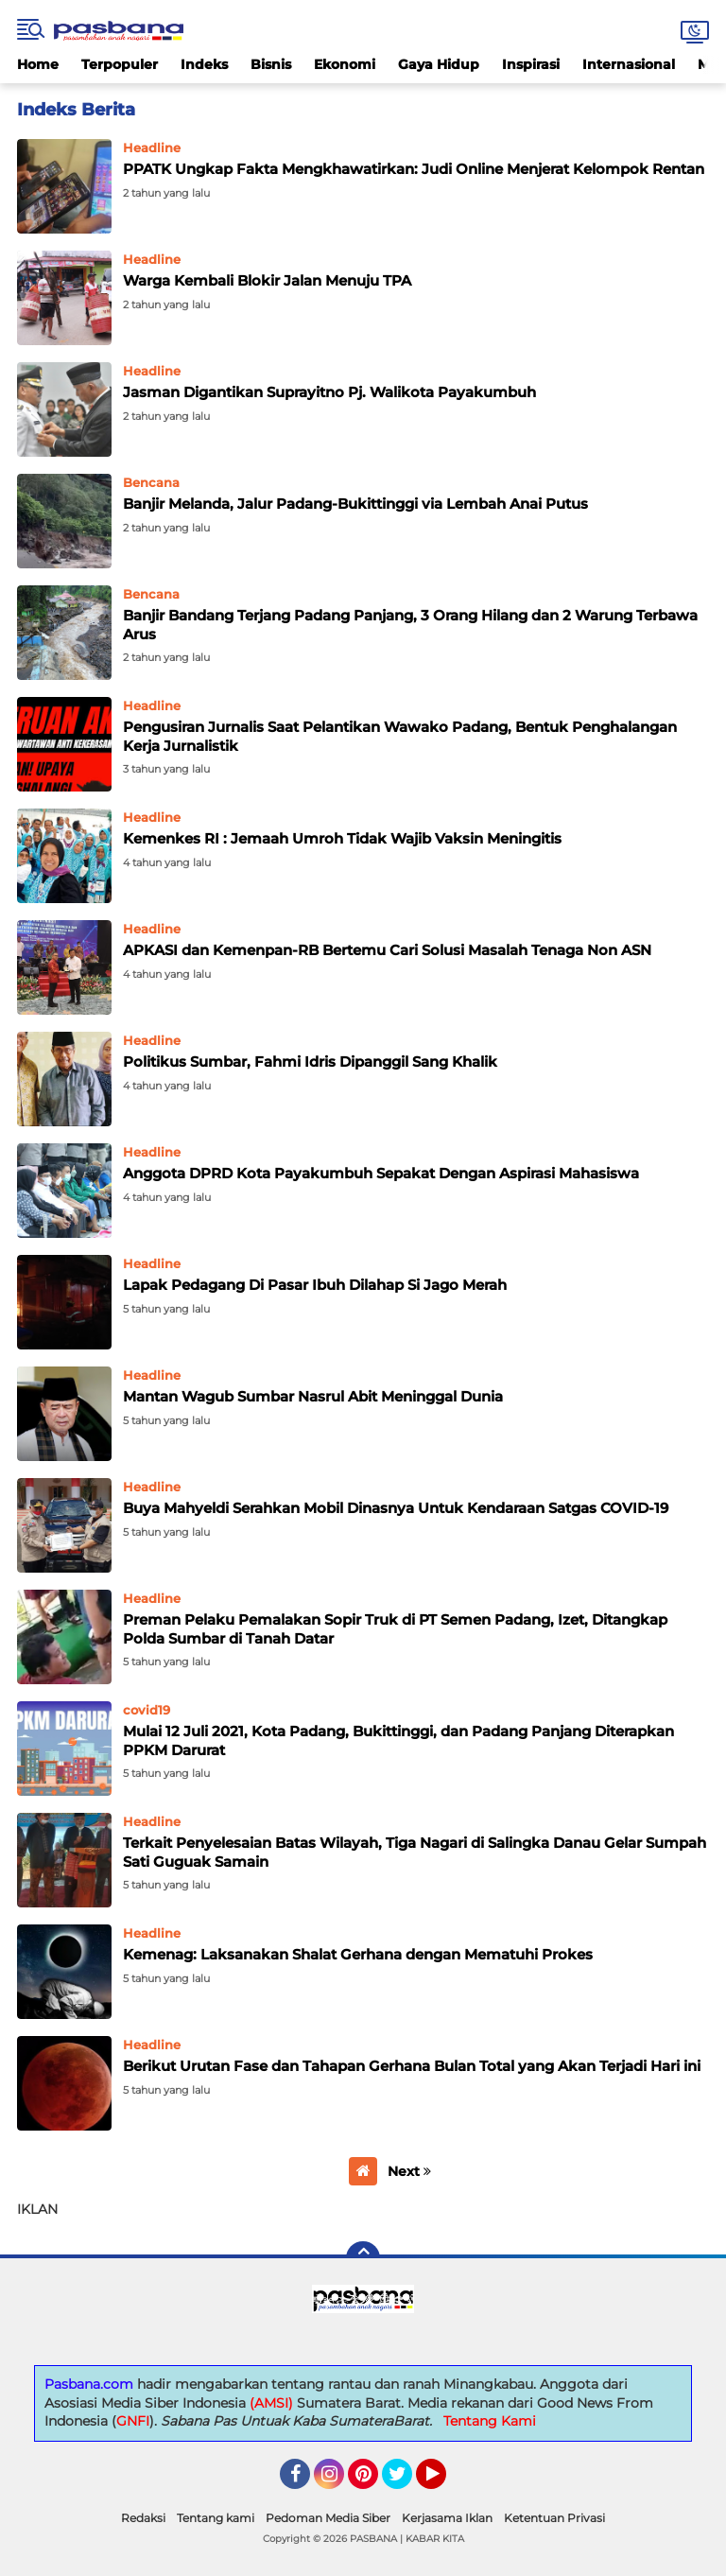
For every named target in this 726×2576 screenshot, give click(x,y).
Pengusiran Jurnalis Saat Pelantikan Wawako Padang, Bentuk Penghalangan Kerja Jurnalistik (400, 736)
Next (409, 2171)
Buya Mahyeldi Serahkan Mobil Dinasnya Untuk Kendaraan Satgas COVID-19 (395, 1508)
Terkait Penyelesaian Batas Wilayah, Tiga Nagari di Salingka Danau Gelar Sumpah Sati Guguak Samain (414, 1852)
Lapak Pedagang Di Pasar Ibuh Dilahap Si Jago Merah (315, 1285)
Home (38, 64)
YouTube (444, 2482)
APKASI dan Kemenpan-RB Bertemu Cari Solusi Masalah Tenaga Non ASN (387, 950)
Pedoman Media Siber (328, 2518)
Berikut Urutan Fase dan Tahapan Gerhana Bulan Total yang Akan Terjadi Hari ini (411, 2066)
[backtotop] (363, 2258)
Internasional (628, 64)
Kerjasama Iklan (447, 2518)
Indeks (204, 64)
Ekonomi (344, 64)
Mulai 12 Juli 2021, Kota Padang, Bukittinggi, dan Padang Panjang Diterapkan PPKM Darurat (398, 1740)
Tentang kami (215, 2518)
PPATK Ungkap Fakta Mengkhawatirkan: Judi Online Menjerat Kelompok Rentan (413, 169)
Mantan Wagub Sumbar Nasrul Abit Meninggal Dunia (313, 1396)
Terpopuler (119, 64)
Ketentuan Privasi (554, 2518)
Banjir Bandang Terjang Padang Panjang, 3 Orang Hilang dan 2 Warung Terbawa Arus (410, 624)
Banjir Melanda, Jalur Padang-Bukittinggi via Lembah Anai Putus (355, 504)
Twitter (405, 2482)
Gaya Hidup (438, 64)
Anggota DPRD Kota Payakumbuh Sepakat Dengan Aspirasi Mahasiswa (381, 1173)
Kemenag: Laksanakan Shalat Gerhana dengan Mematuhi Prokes (358, 1954)
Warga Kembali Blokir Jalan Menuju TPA (267, 280)
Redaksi (143, 2518)
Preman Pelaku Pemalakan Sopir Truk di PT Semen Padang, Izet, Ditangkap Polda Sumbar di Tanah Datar (395, 1628)
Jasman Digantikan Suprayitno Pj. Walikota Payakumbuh (329, 392)
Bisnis (271, 64)
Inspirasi (531, 64)
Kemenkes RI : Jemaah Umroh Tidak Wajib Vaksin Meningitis (342, 838)
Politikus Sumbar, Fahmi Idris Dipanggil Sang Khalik (310, 1061)
